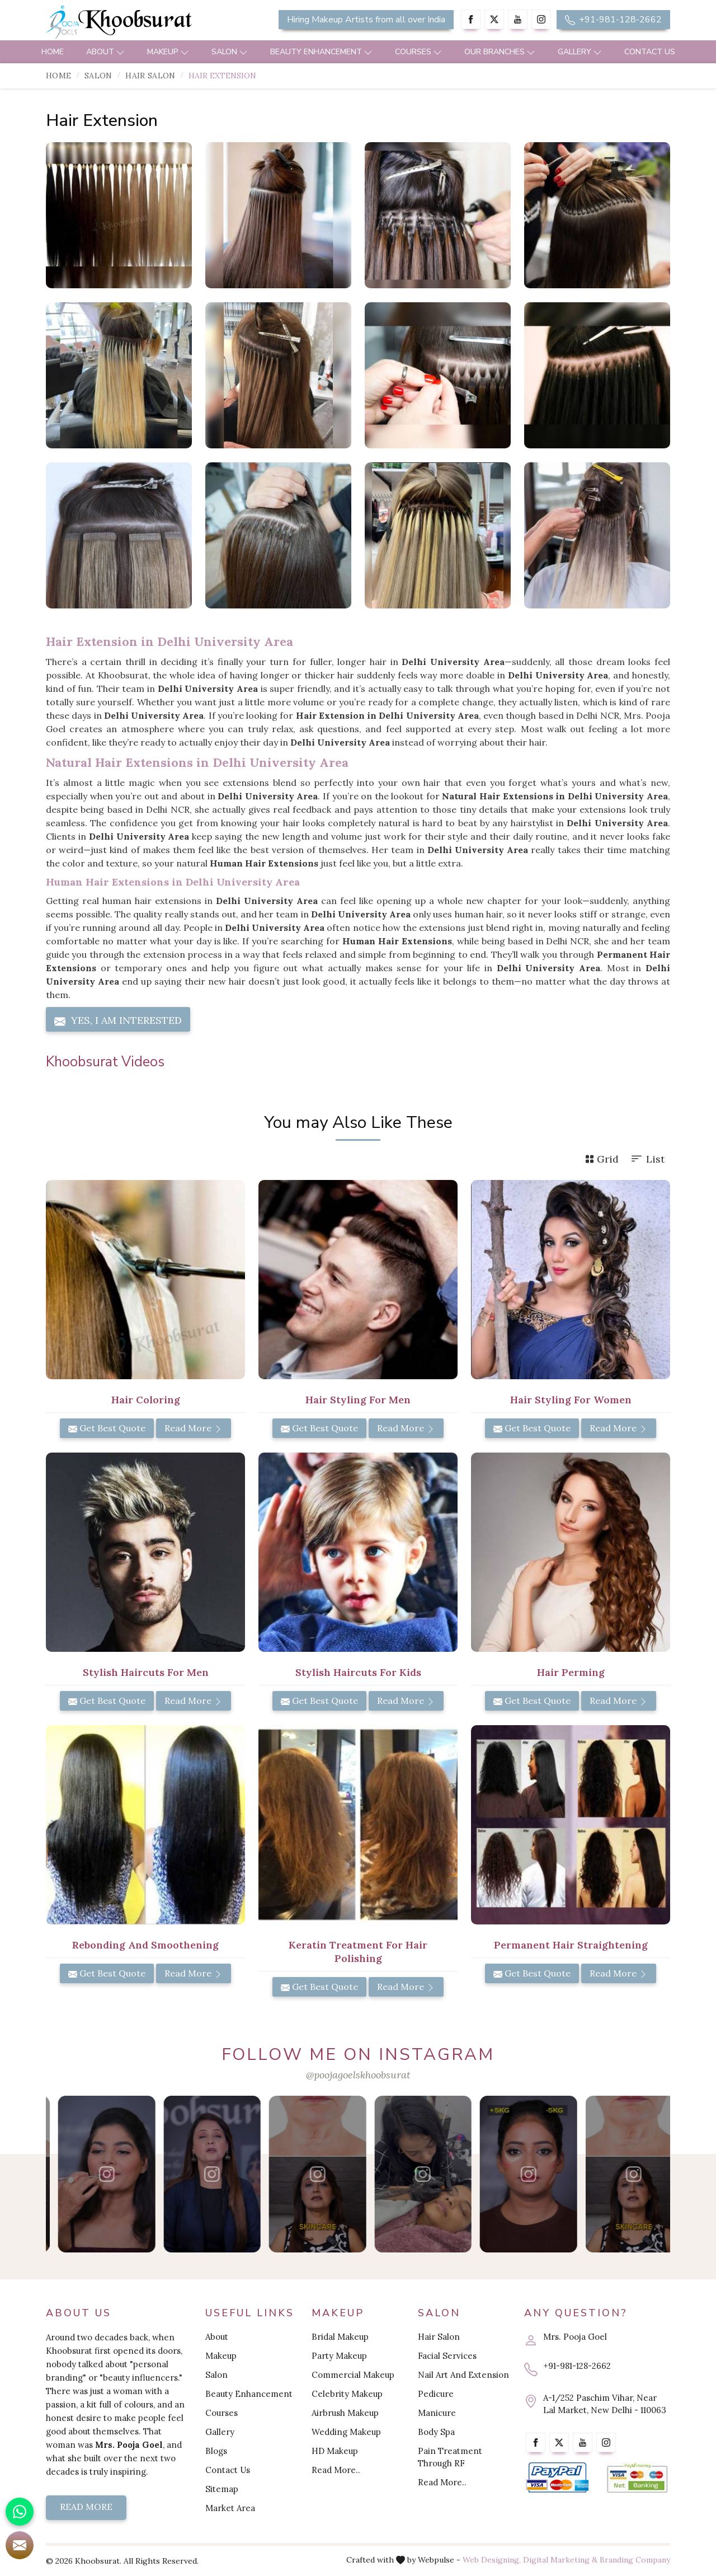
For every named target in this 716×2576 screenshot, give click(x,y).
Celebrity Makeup (347, 2393)
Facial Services (447, 2355)
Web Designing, (492, 2560)
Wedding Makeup (346, 2432)
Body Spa (436, 2432)
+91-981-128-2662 (613, 19)
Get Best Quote (106, 1428)
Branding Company (635, 2560)
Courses (418, 52)
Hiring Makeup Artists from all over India (366, 19)
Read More (193, 1428)
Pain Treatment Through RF (450, 2457)
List (647, 1159)
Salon (229, 52)
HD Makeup (335, 2451)
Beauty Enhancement (321, 52)
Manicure (437, 2413)
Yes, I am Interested (118, 1020)
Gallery (580, 52)
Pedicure (436, 2393)
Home (52, 51)
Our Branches (499, 52)
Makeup (168, 52)
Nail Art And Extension (463, 2374)
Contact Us (649, 51)
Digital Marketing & (560, 2560)
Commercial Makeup (353, 2374)
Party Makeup (339, 2355)
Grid (602, 1159)
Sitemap (221, 2489)
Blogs (216, 2451)
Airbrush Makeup (345, 2413)
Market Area (230, 2508)
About (105, 52)
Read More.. (336, 2470)
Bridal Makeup (340, 2336)
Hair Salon (150, 76)
